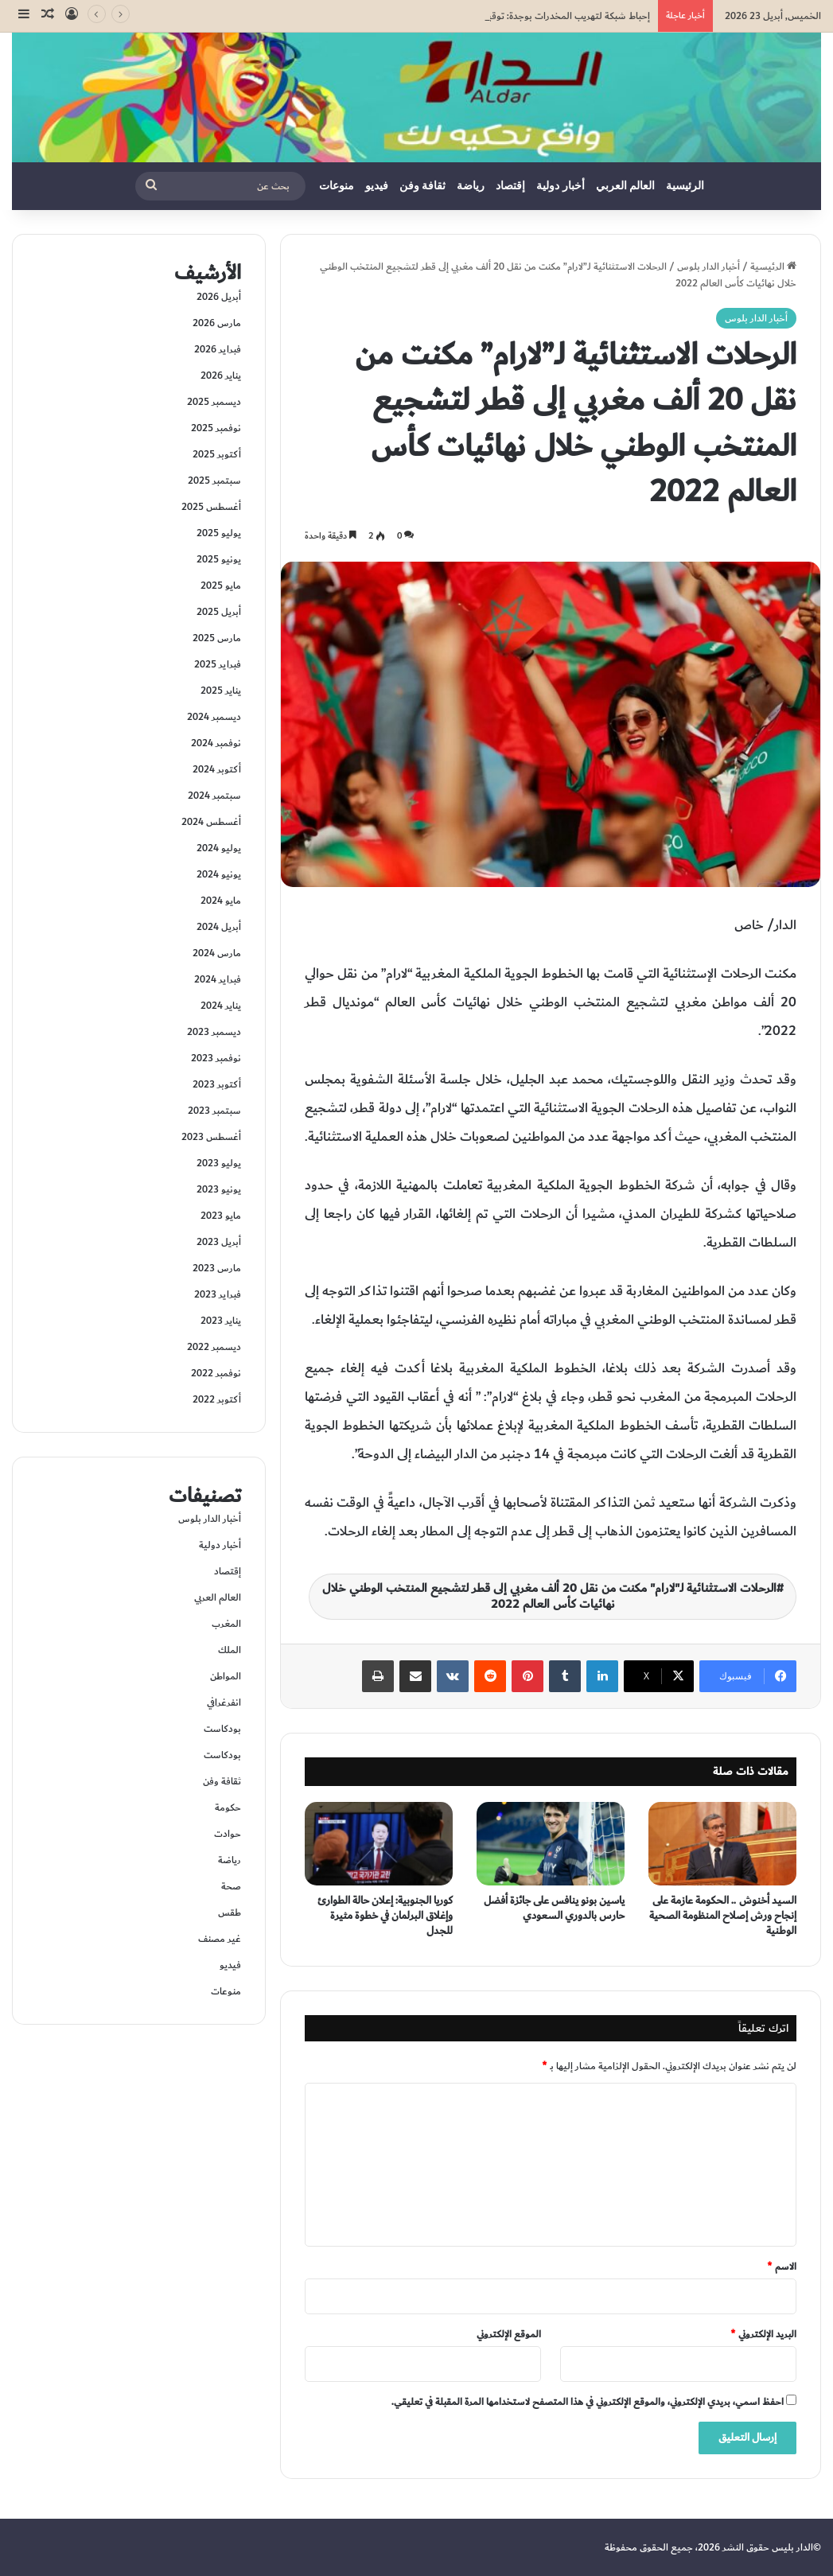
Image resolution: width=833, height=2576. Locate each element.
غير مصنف (219, 1939)
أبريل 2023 (219, 1242)
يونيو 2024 (219, 874)
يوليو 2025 (219, 533)
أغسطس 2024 (211, 822)
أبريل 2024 (219, 927)
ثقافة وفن (422, 186)
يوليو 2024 (219, 848)
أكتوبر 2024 (217, 769)
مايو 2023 (220, 1215)
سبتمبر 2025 (214, 480)
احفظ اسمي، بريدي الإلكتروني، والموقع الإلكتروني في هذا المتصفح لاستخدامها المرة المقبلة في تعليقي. (587, 2402)
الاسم (781, 2266)
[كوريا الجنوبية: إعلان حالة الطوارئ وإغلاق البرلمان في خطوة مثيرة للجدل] (379, 1843)
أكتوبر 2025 (217, 454)
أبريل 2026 (219, 296)
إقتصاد (510, 186)
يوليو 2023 (219, 1163)
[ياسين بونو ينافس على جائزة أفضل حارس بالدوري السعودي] (551, 1843)
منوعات (336, 186)
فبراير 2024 (217, 979)
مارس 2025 (217, 638)
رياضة (471, 186)
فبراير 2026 (217, 349)
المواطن (225, 1676)
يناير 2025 (220, 690)
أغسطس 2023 (211, 1137)
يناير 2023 (220, 1320)
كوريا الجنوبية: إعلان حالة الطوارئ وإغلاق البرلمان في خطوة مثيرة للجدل (385, 1915)
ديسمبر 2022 (214, 1347)
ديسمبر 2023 (214, 1032)
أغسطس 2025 (211, 507)
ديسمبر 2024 (214, 717)
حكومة (228, 1807)
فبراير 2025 (217, 664)
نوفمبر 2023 (216, 1058)
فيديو (376, 186)
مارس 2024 (217, 953)
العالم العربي (626, 186)
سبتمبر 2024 (214, 795)
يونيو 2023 (219, 1189)
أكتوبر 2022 (217, 1399)
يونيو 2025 (219, 559)
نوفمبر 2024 (216, 743)
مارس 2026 (217, 323)
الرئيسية (685, 186)
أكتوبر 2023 (217, 1084)
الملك (229, 1650)
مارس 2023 (217, 1268)
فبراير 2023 (217, 1294)
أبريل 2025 (219, 612)
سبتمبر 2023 (214, 1110)
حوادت (227, 1834)
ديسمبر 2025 (214, 402)
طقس (229, 1912)
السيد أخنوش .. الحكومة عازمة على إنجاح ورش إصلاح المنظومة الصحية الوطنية (722, 1915)
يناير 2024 (220, 1005)
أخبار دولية (560, 186)
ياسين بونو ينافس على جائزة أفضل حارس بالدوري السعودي (554, 1908)
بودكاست (222, 1728)
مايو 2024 (220, 900)
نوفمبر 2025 (216, 428)
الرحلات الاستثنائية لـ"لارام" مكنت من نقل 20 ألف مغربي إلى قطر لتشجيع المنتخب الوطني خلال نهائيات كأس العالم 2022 (549, 1596)
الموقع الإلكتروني (509, 2334)
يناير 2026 (220, 375)
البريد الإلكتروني (763, 2334)
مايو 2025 (220, 585)
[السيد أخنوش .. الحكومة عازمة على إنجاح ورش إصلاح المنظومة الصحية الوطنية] (722, 1843)
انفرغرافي (224, 1702)
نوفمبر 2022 (216, 1373)
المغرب (226, 1623)
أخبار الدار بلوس (708, 266)
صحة (231, 1886)
